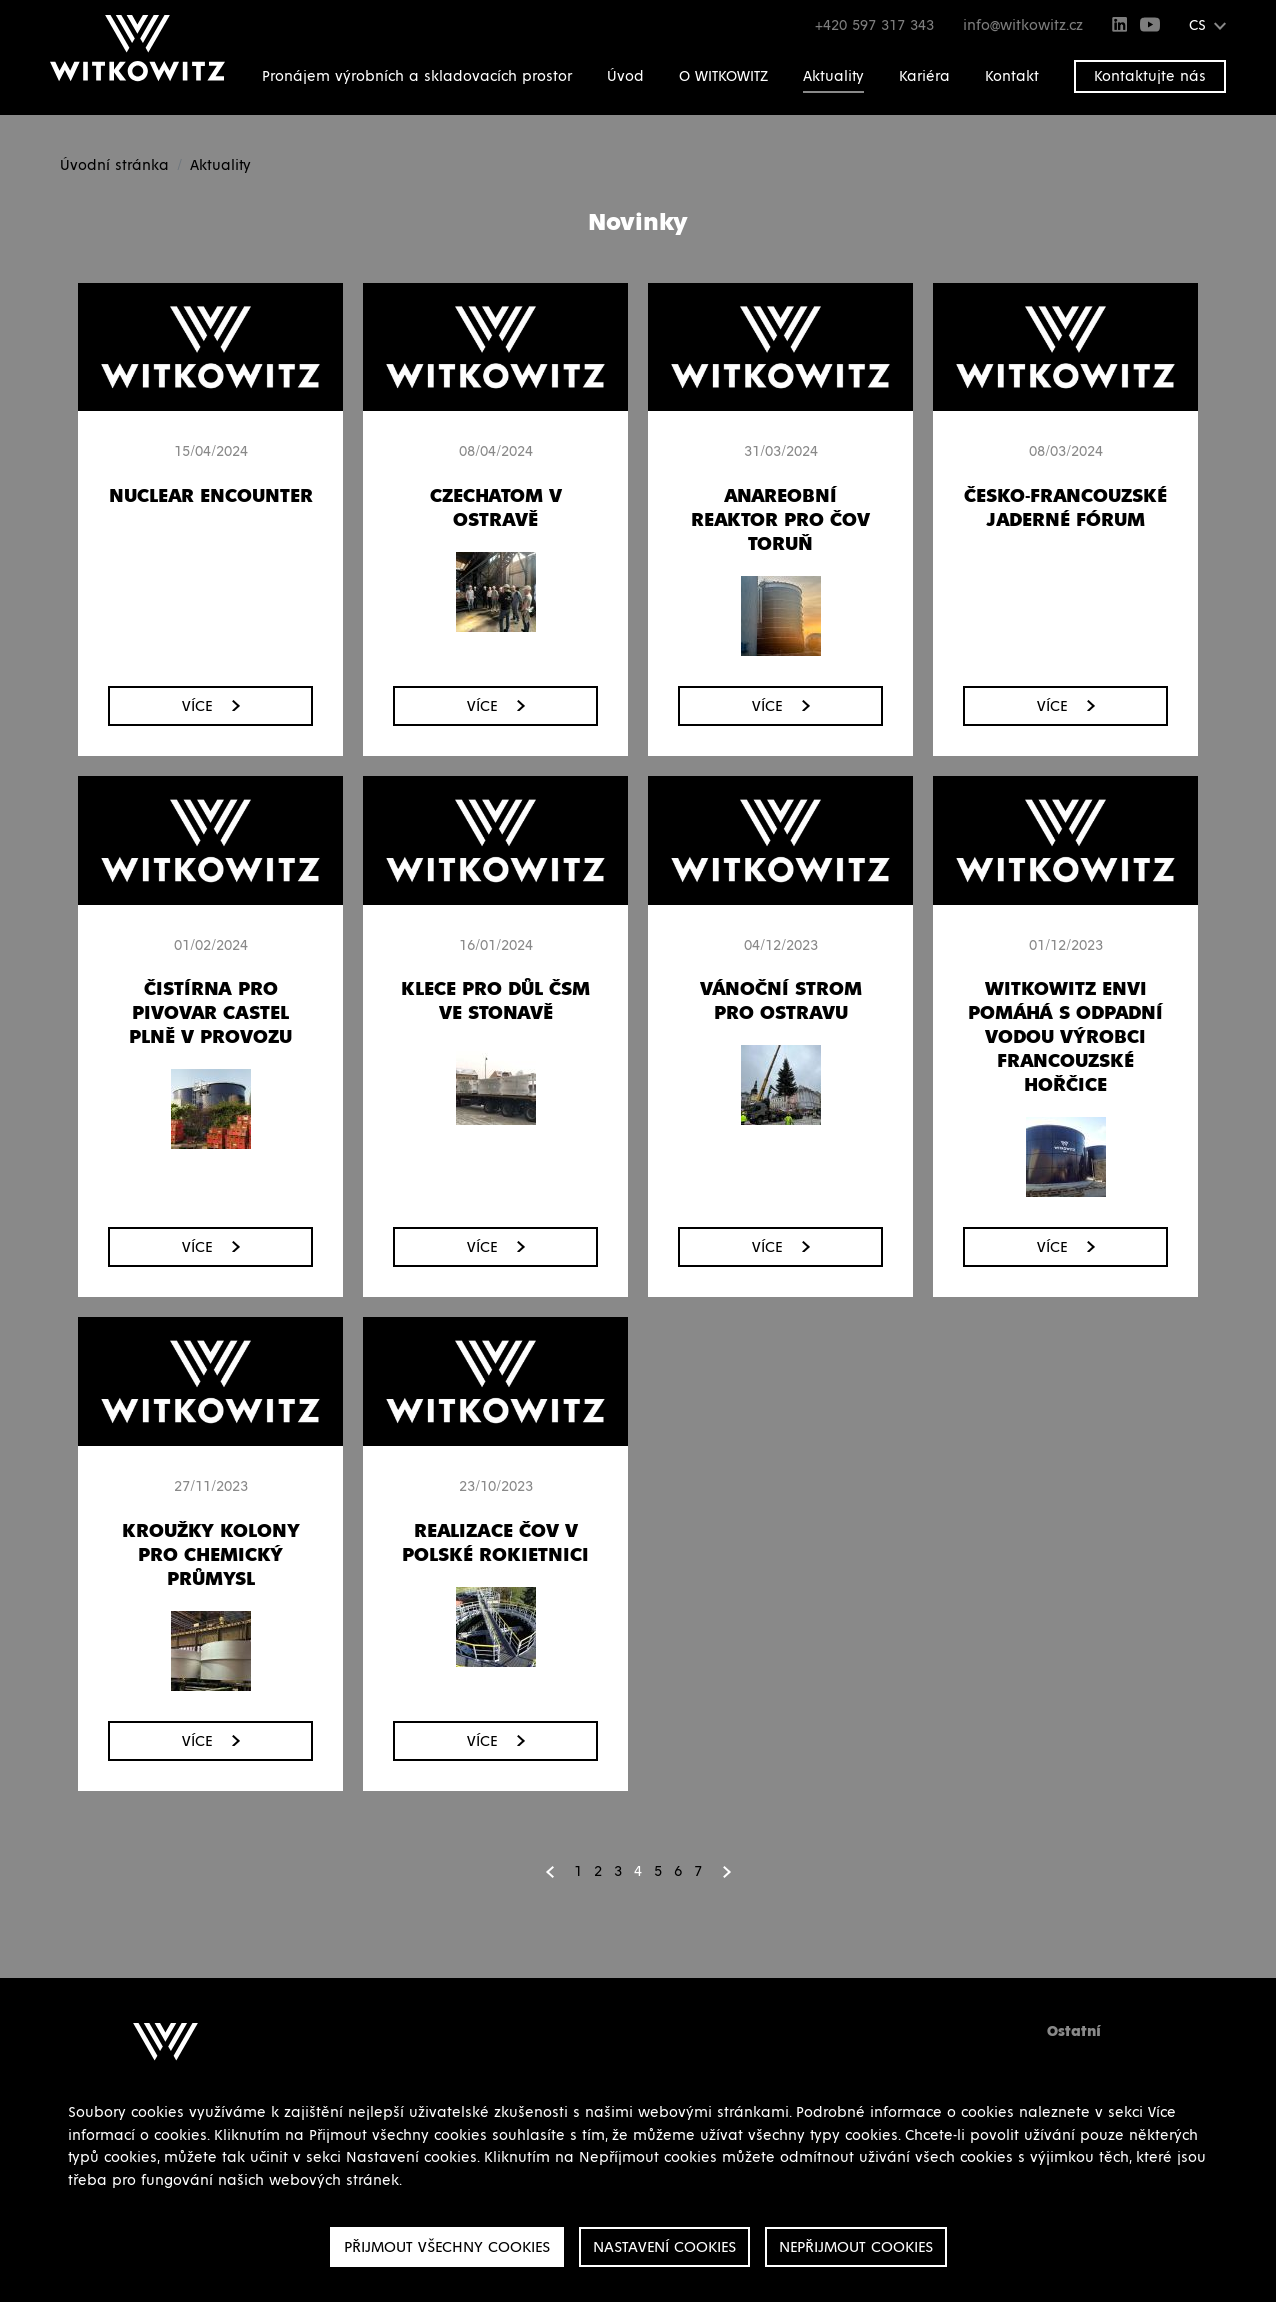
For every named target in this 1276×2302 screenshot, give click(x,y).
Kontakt (1012, 76)
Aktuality (833, 76)
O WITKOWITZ (723, 76)
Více (211, 706)
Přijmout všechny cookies (447, 2247)
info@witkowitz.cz (1023, 25)
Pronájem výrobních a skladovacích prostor (417, 76)
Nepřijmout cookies (856, 2247)
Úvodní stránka (114, 165)
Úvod (625, 76)
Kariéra (924, 76)
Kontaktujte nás (1150, 76)
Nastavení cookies (664, 2247)
